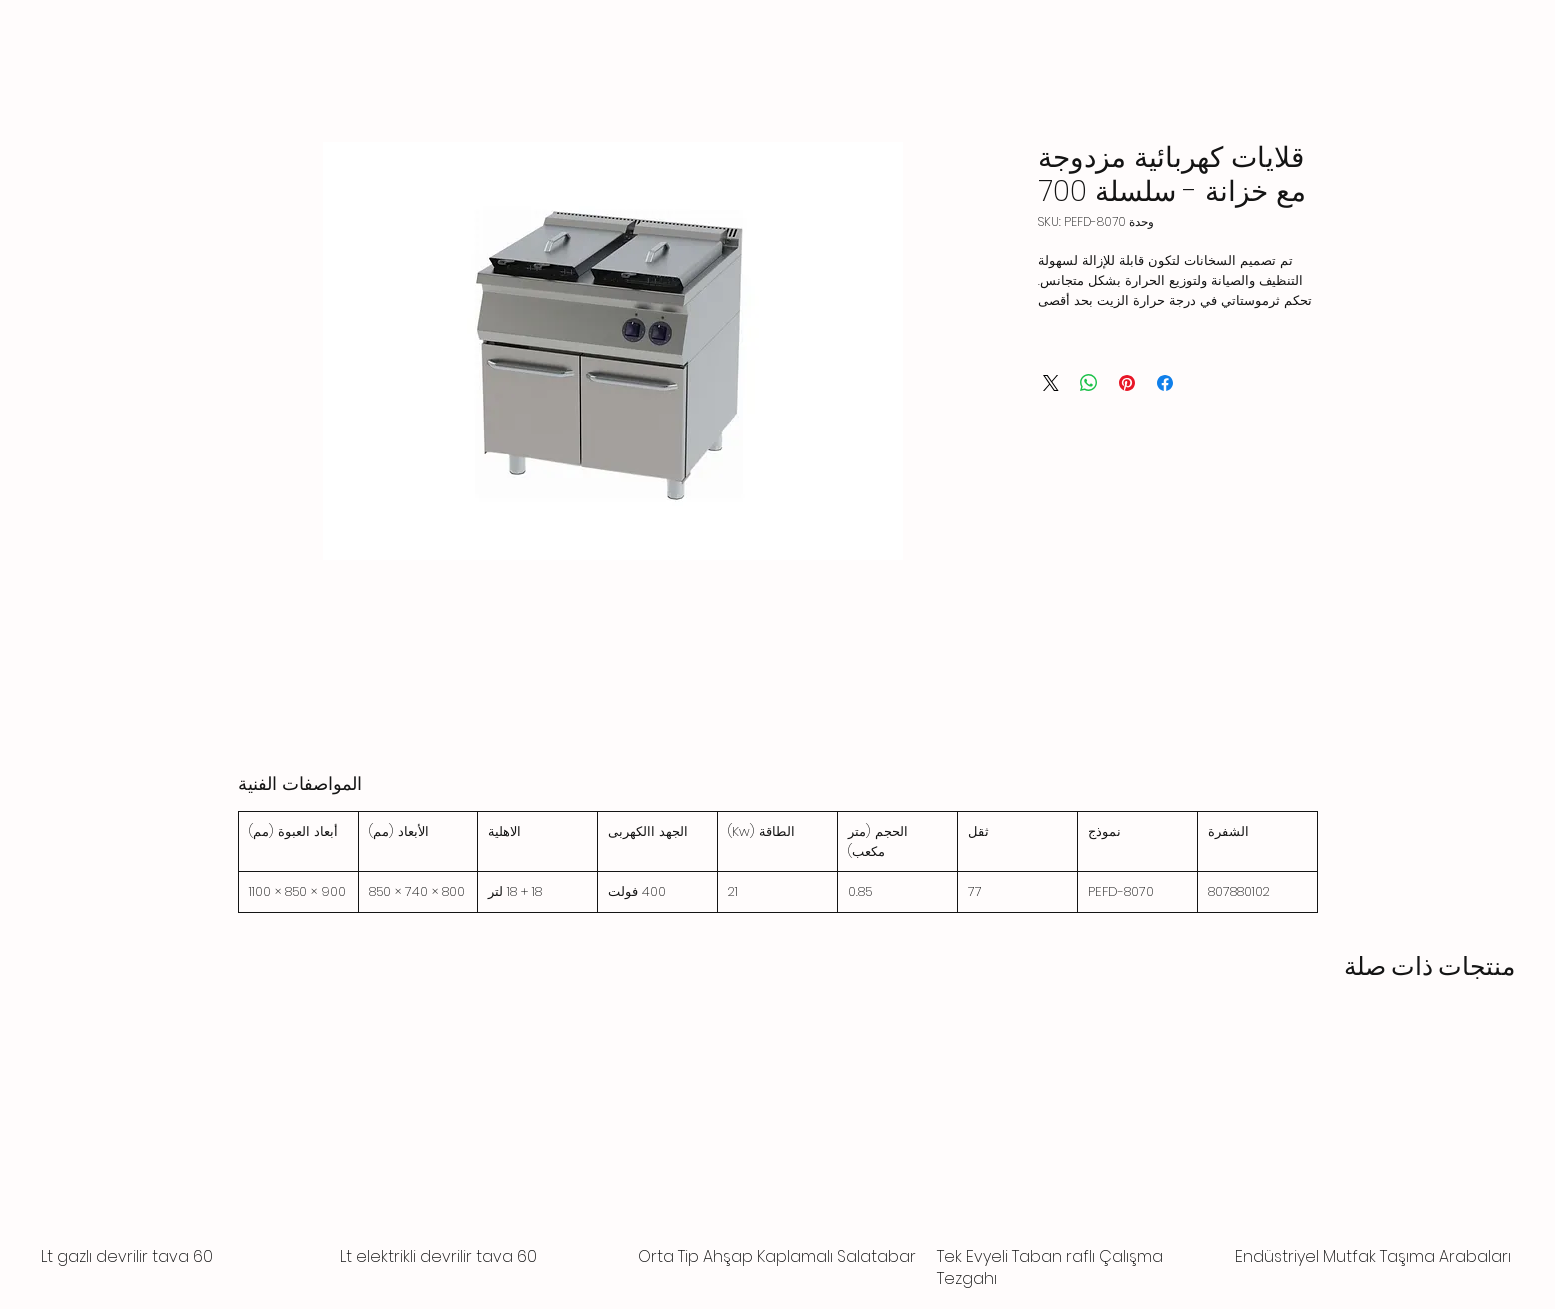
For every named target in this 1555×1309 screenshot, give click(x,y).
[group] (777, 1156)
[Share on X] (1051, 383)
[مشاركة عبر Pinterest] (1127, 383)
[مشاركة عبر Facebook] (1165, 383)
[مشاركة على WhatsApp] (1089, 383)
